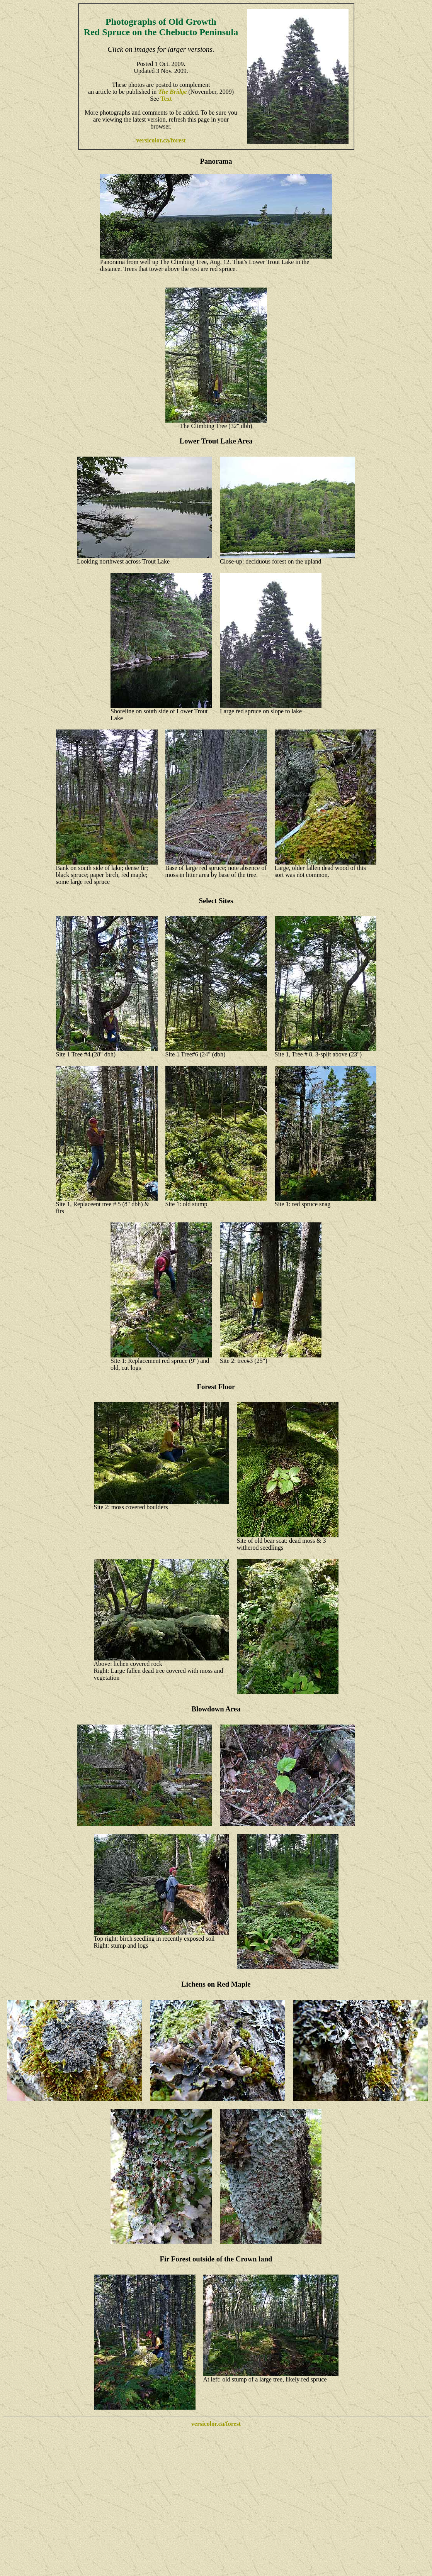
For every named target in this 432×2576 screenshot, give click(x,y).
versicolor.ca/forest (160, 140)
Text (166, 98)
